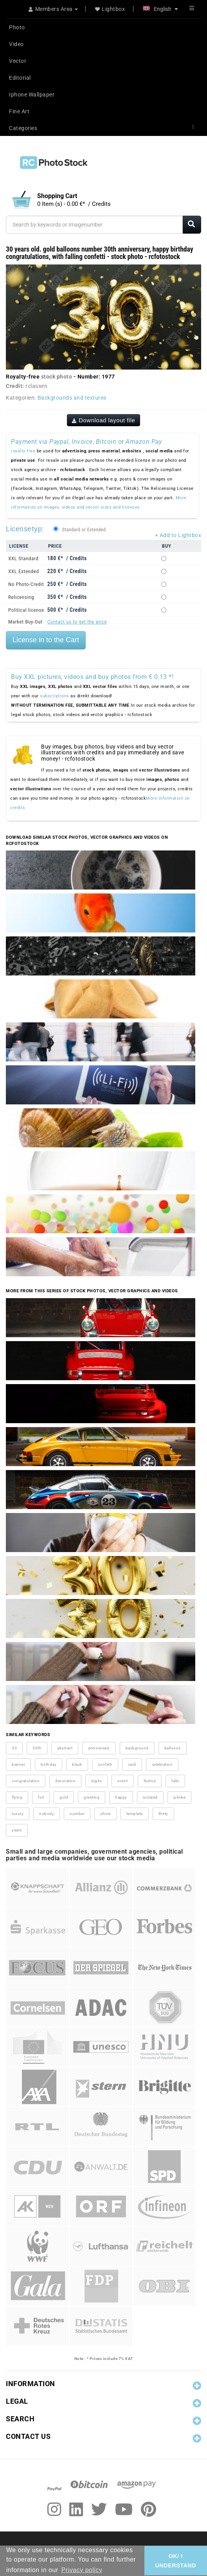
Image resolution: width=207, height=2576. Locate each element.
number (77, 1813)
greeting (91, 1797)
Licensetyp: (25, 529)
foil (41, 1797)
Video (16, 44)
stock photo (56, 376)
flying (17, 1797)
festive (150, 1781)
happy (121, 1797)
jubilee (179, 1797)
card (132, 1764)
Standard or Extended (84, 529)
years (17, 1830)
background (137, 1748)
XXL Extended (23, 571)
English (160, 9)
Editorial (20, 78)
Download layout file (103, 420)
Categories (23, 128)
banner (18, 1764)
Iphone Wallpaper (31, 94)
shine (105, 1813)
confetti (105, 1764)
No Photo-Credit (26, 584)
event (122, 1781)
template (134, 1813)
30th (36, 1748)
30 (14, 1748)
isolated (150, 1797)
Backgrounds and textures (72, 398)
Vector (17, 61)
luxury (17, 1813)
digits (96, 1781)
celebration (162, 1764)
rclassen (36, 386)
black (77, 1764)
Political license (26, 610)
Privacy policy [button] (82, 2570)
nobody (46, 1813)
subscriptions (54, 695)
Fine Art (19, 111)
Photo (17, 27)
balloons (172, 1748)
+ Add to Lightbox (178, 535)
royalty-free (23, 451)
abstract (64, 1748)
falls (175, 1781)
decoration (65, 1781)
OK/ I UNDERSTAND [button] (175, 2561)
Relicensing (21, 597)
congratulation (26, 1781)
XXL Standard (23, 558)
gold (63, 1797)
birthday (48, 1764)
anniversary (99, 1748)
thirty (163, 1813)
